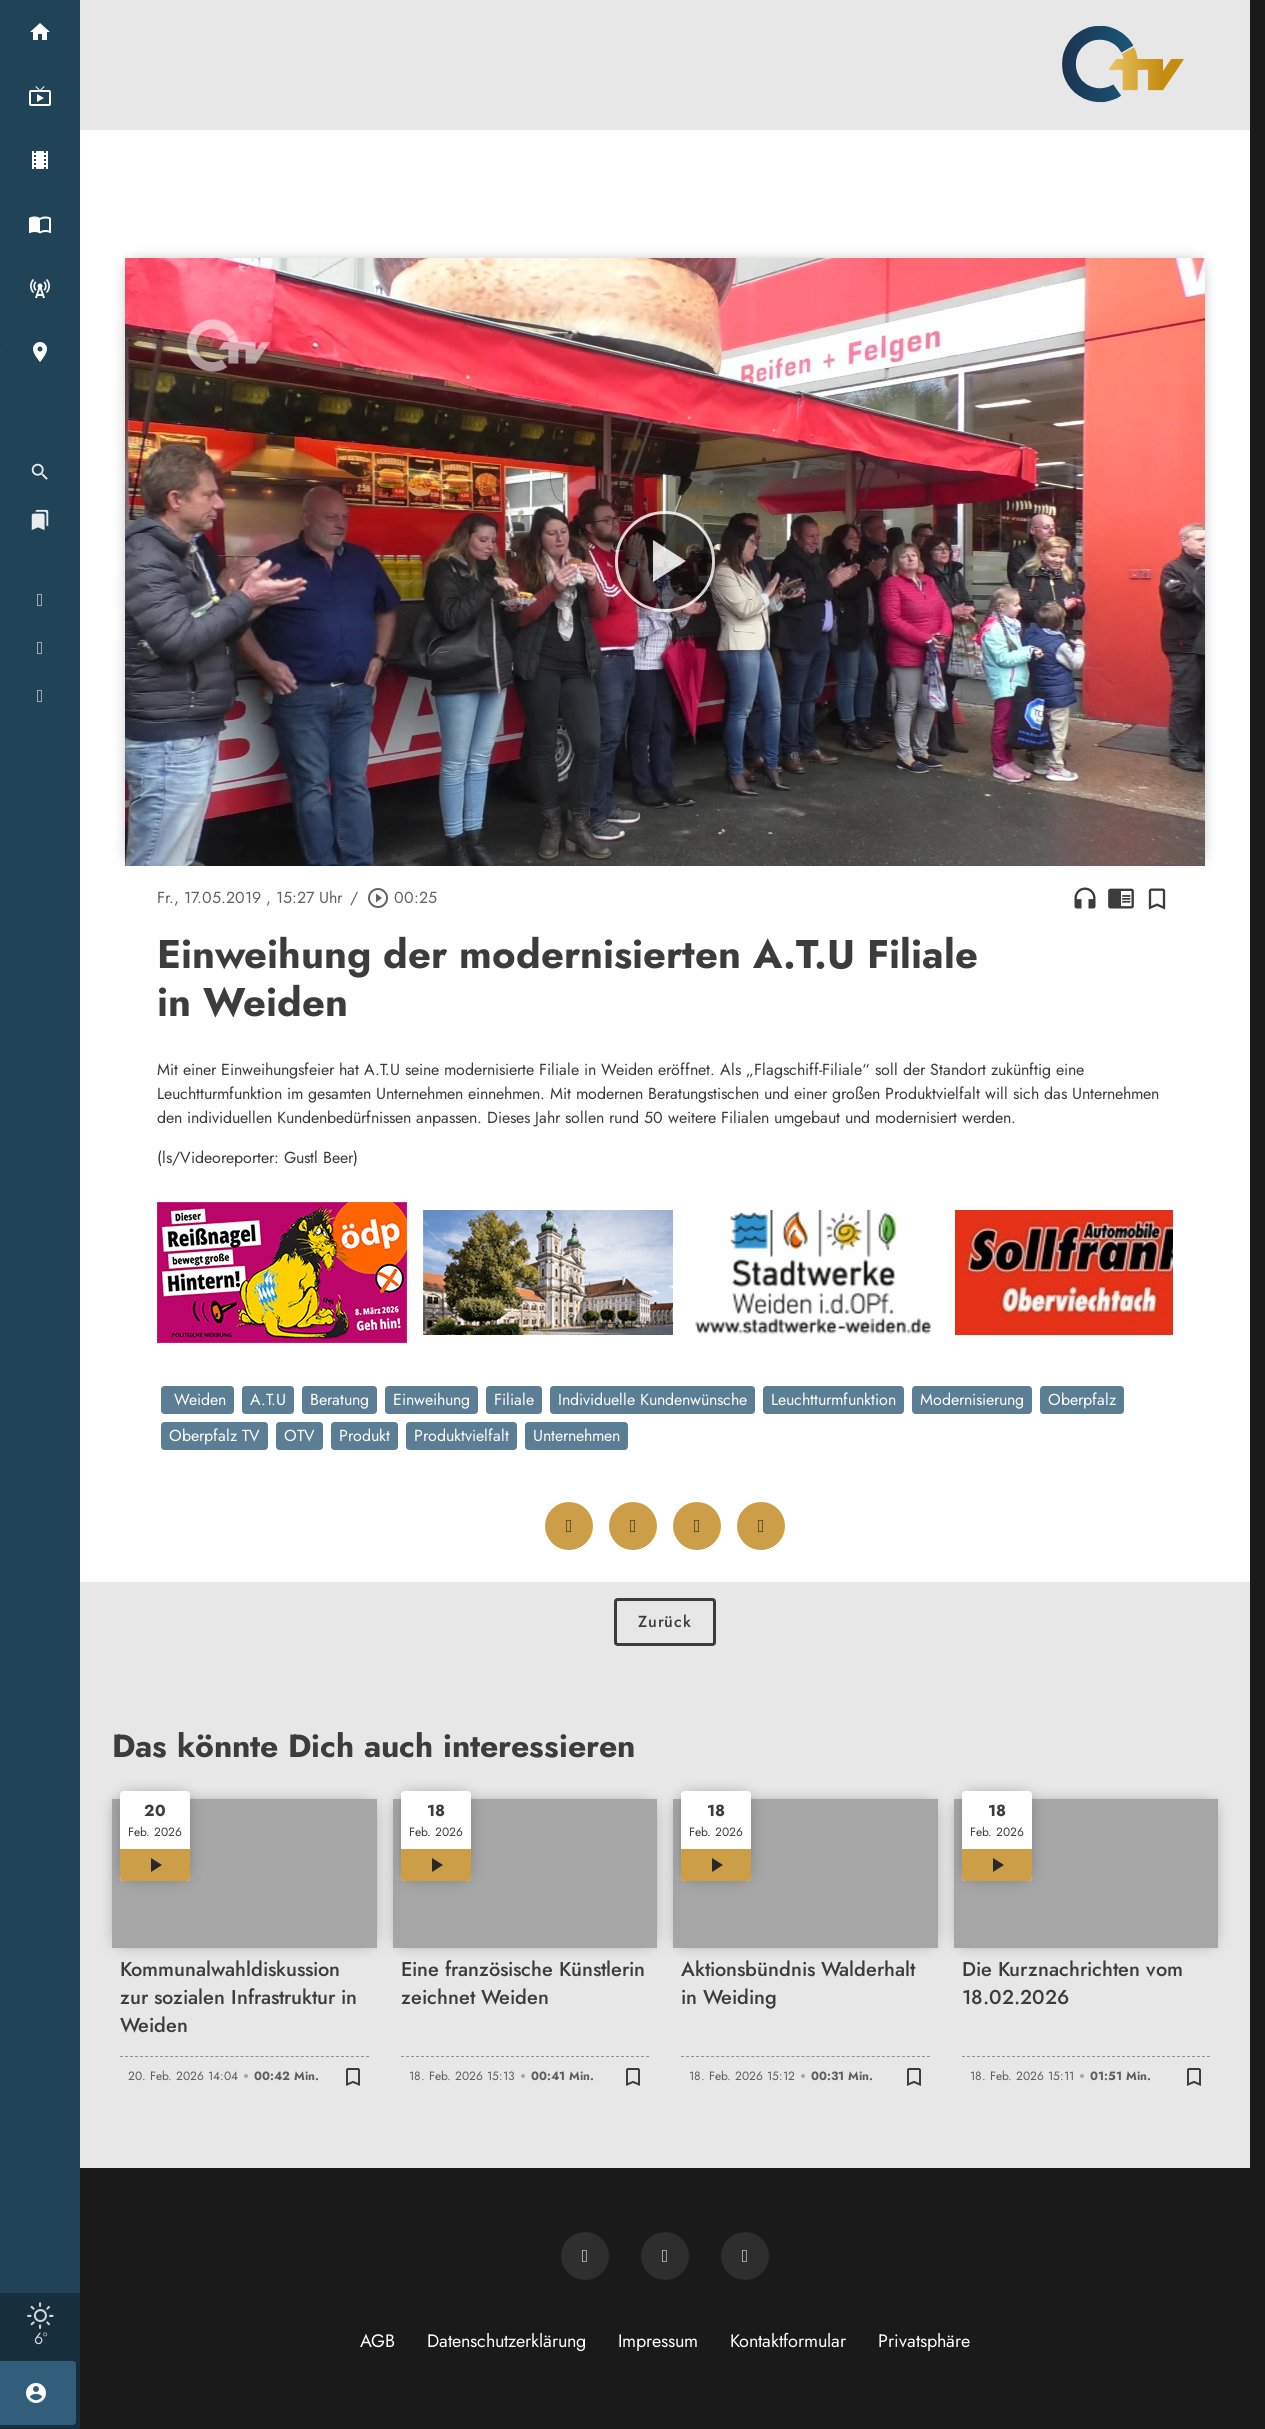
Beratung (339, 1399)
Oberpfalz (1082, 1399)
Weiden (197, 1399)
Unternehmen (576, 1435)
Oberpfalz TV (214, 1435)
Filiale (514, 1399)
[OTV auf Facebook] (665, 2256)
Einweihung (431, 1399)
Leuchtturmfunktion (833, 1399)
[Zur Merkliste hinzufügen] (1157, 898)
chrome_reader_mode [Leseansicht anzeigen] (1121, 898)
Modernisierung (972, 1399)
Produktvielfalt (461, 1435)
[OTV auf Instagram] (745, 2256)
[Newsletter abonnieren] (585, 2256)
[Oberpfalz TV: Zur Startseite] (1123, 64)
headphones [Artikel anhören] (1085, 898)
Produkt (364, 1435)
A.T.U (268, 1399)
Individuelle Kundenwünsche (652, 1399)
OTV (299, 1435)
